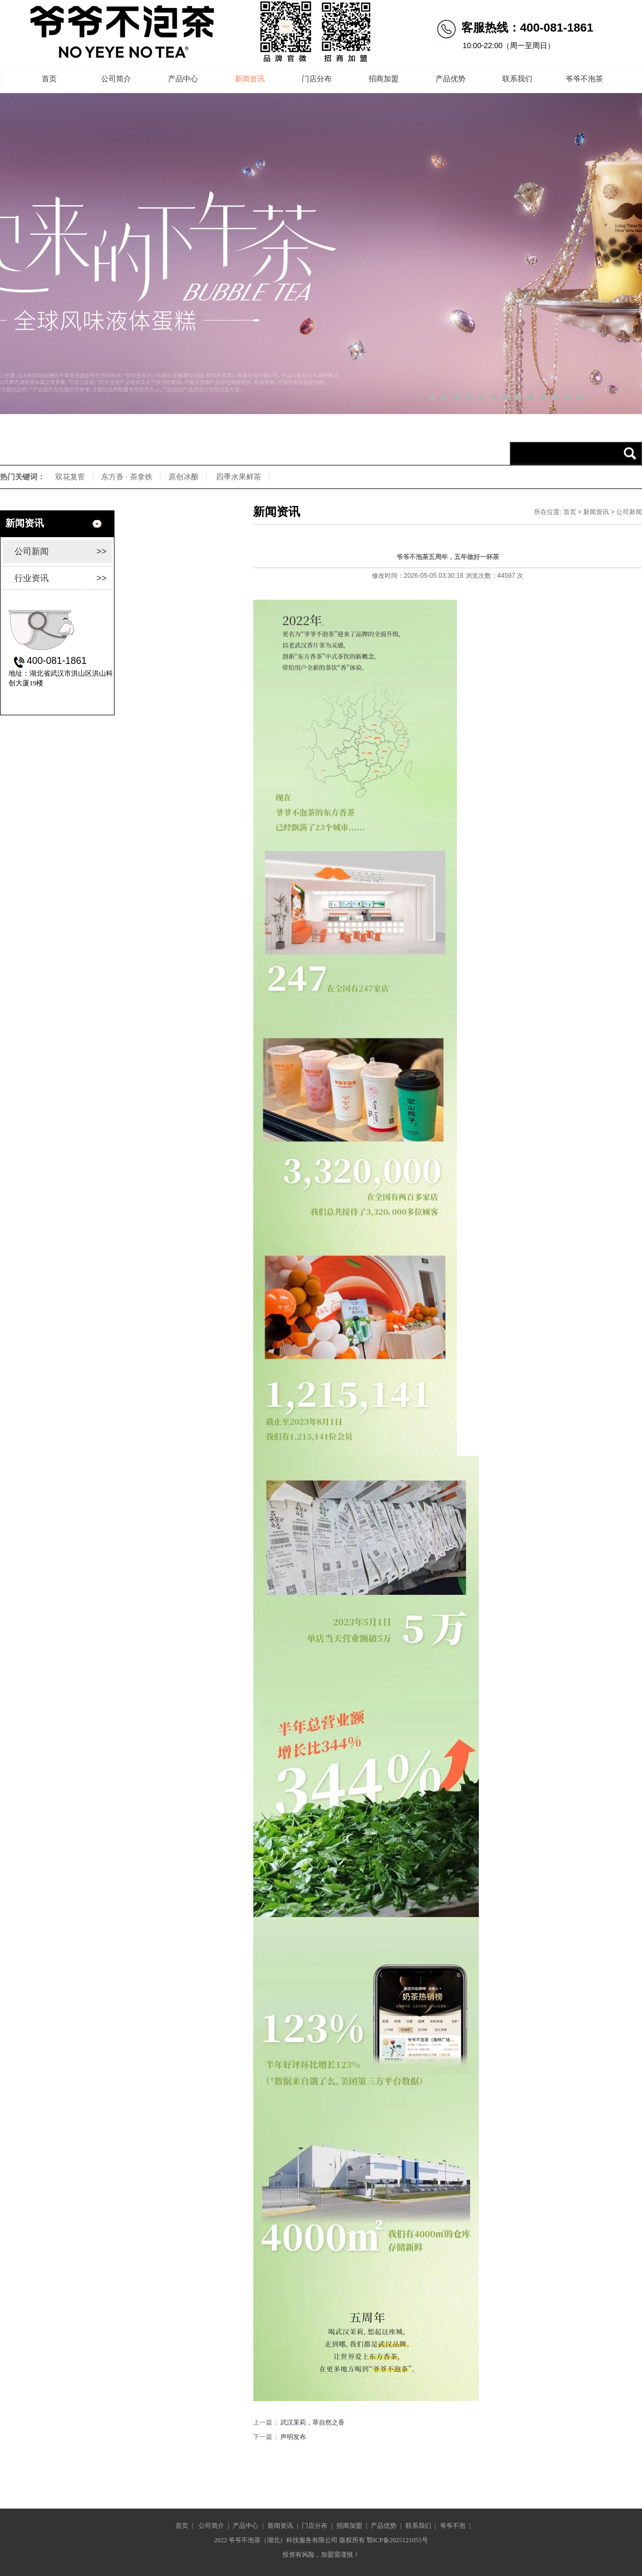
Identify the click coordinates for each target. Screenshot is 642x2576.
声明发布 (293, 2437)
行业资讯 (60, 578)
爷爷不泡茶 (584, 79)
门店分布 (317, 79)
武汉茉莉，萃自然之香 (312, 2422)
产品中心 (183, 79)
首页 (49, 79)
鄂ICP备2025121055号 (397, 2540)
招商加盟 (384, 79)
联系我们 (517, 79)
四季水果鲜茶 (238, 476)
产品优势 (450, 79)
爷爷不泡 (452, 2525)
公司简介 (116, 79)
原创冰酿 (183, 476)
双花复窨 (70, 476)
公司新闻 (60, 551)
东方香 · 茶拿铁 (126, 476)
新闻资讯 (250, 79)
